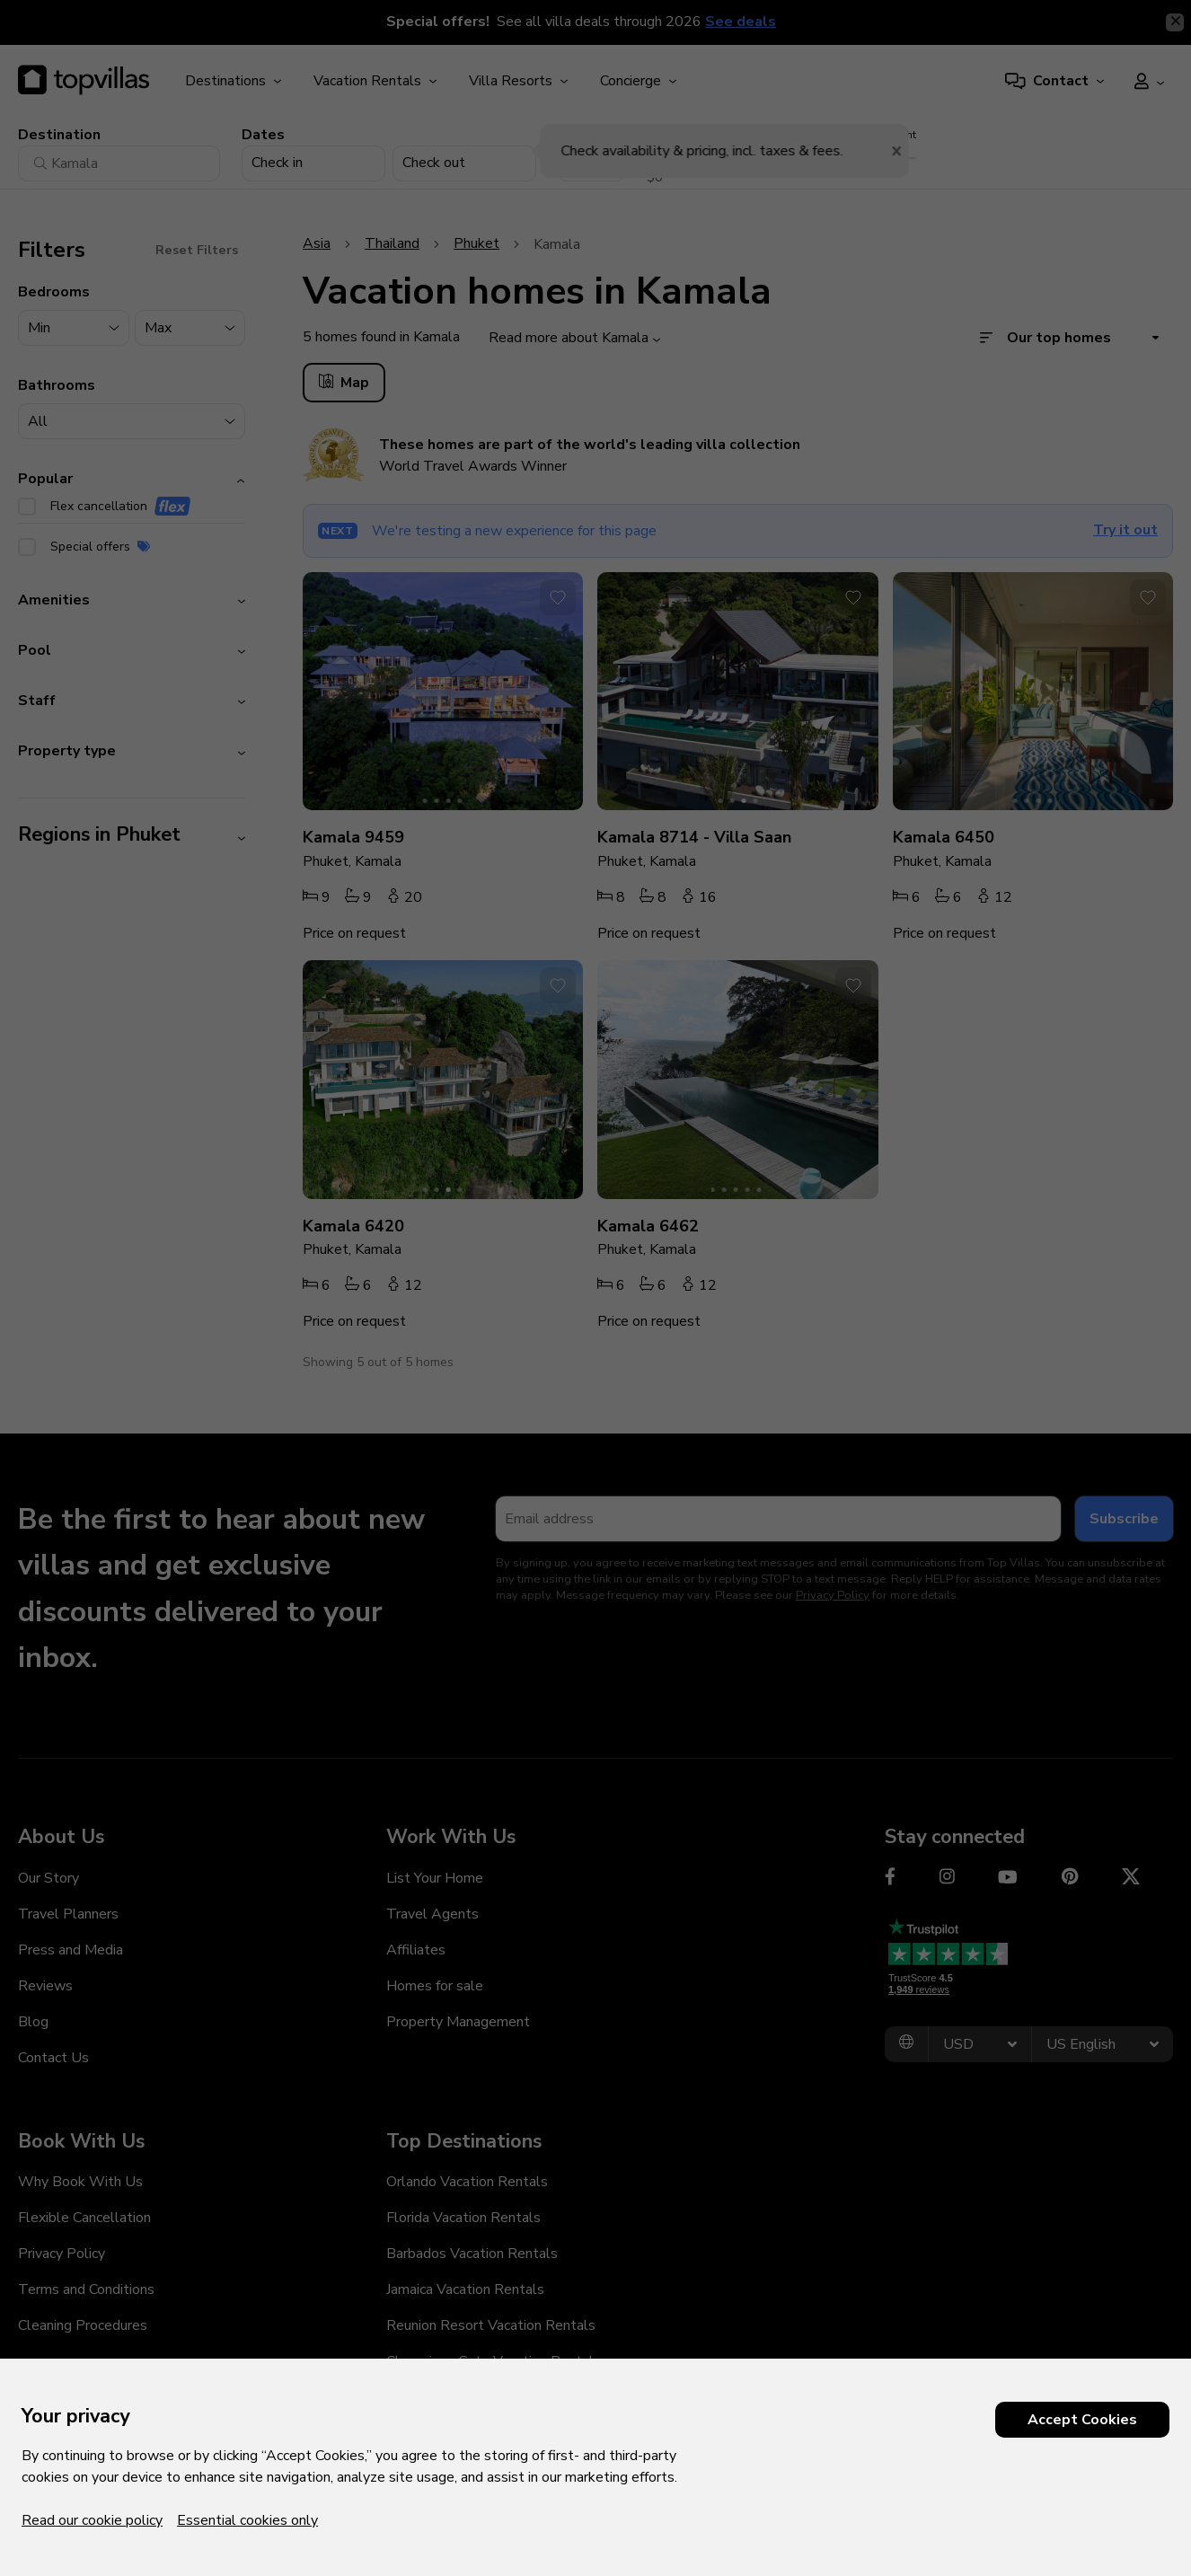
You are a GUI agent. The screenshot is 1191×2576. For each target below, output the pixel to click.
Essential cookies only (247, 2520)
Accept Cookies (1082, 2420)
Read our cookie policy (92, 2520)
